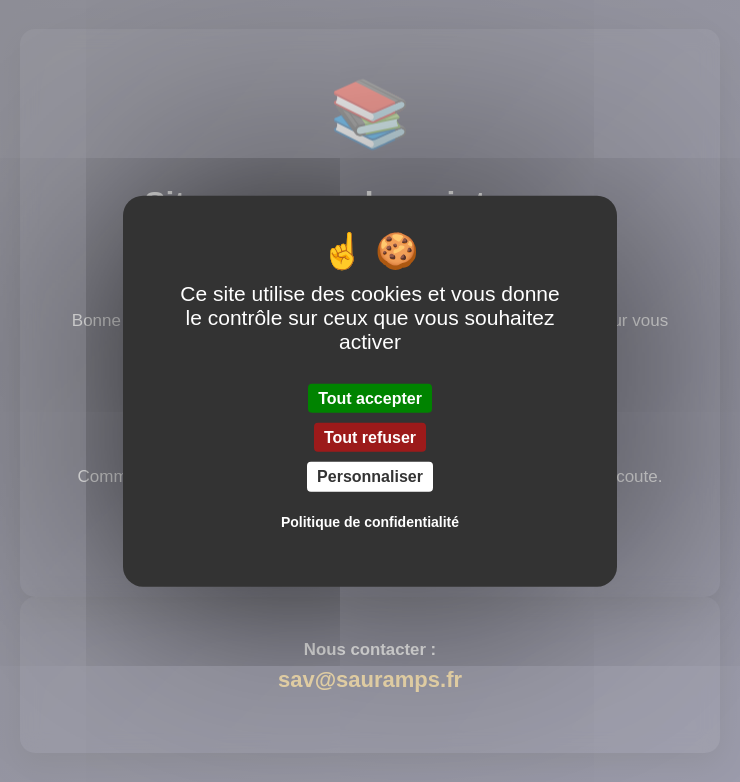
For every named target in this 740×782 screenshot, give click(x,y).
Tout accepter (370, 398)
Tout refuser (370, 437)
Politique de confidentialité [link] (370, 521)
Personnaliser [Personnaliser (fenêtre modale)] (370, 476)
